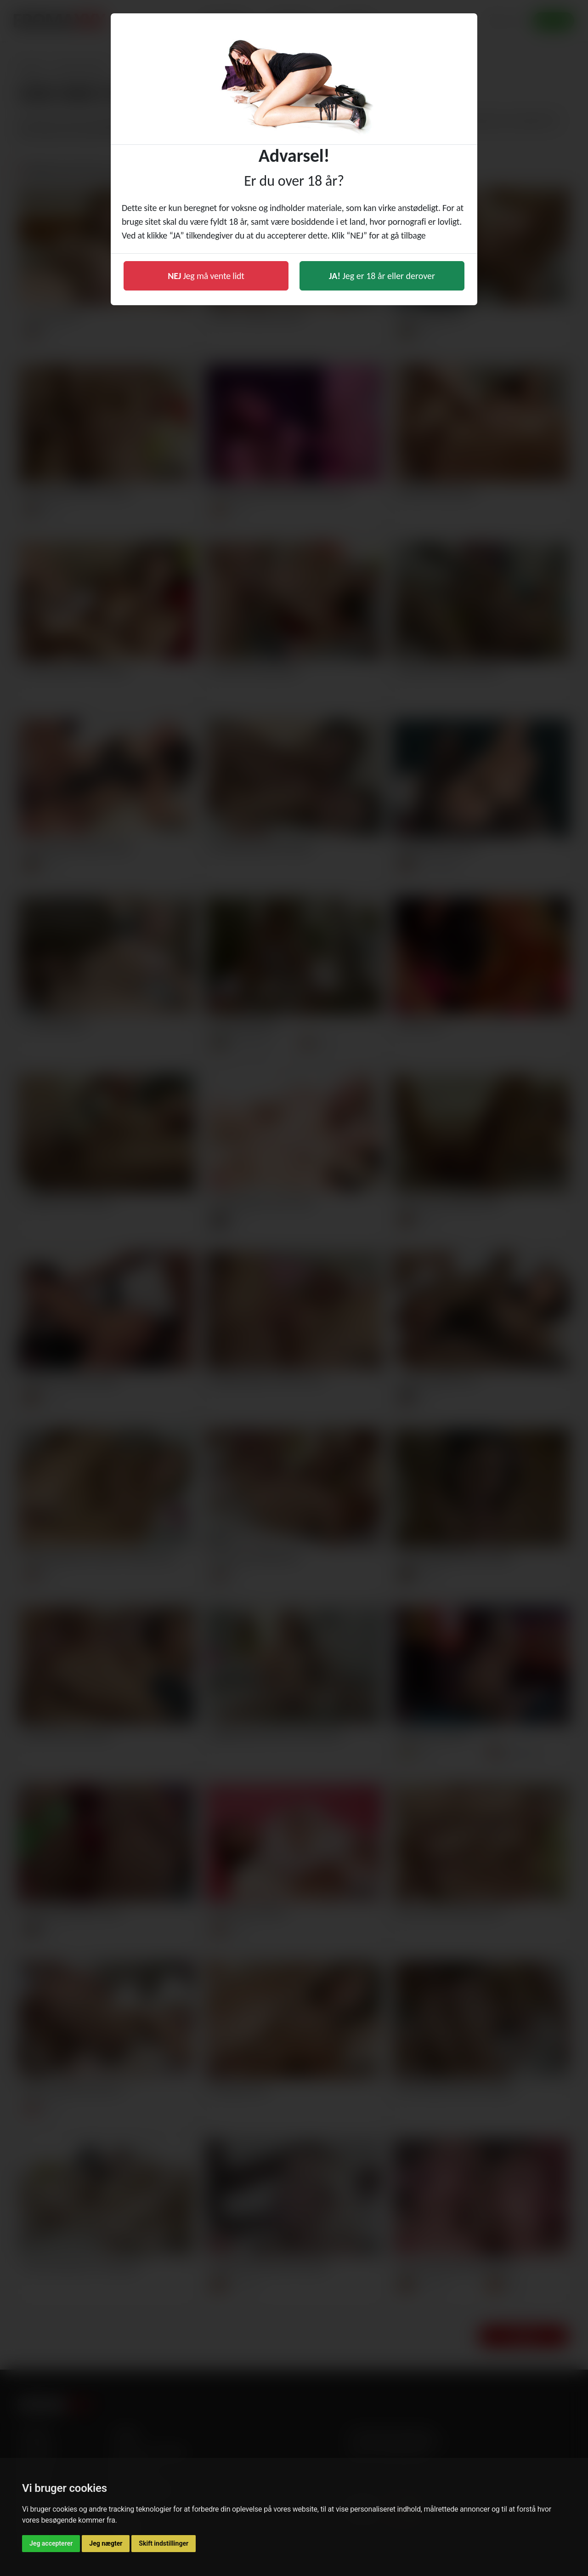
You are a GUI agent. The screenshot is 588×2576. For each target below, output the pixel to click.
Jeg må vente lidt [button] (206, 275)
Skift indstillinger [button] (163, 2543)
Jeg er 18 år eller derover (382, 275)
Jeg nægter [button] (105, 2543)
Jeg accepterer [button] (51, 2543)
